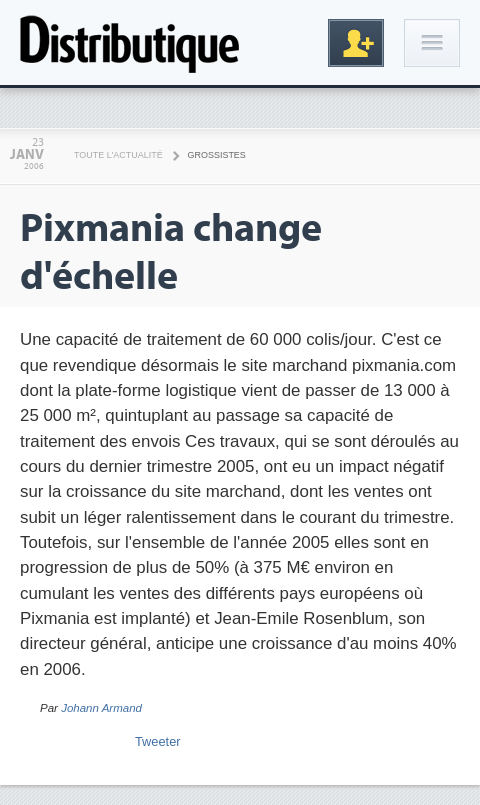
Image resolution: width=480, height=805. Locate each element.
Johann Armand (101, 708)
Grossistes (217, 155)
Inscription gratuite (356, 43)
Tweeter (158, 741)
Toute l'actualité (118, 155)
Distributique (130, 42)
